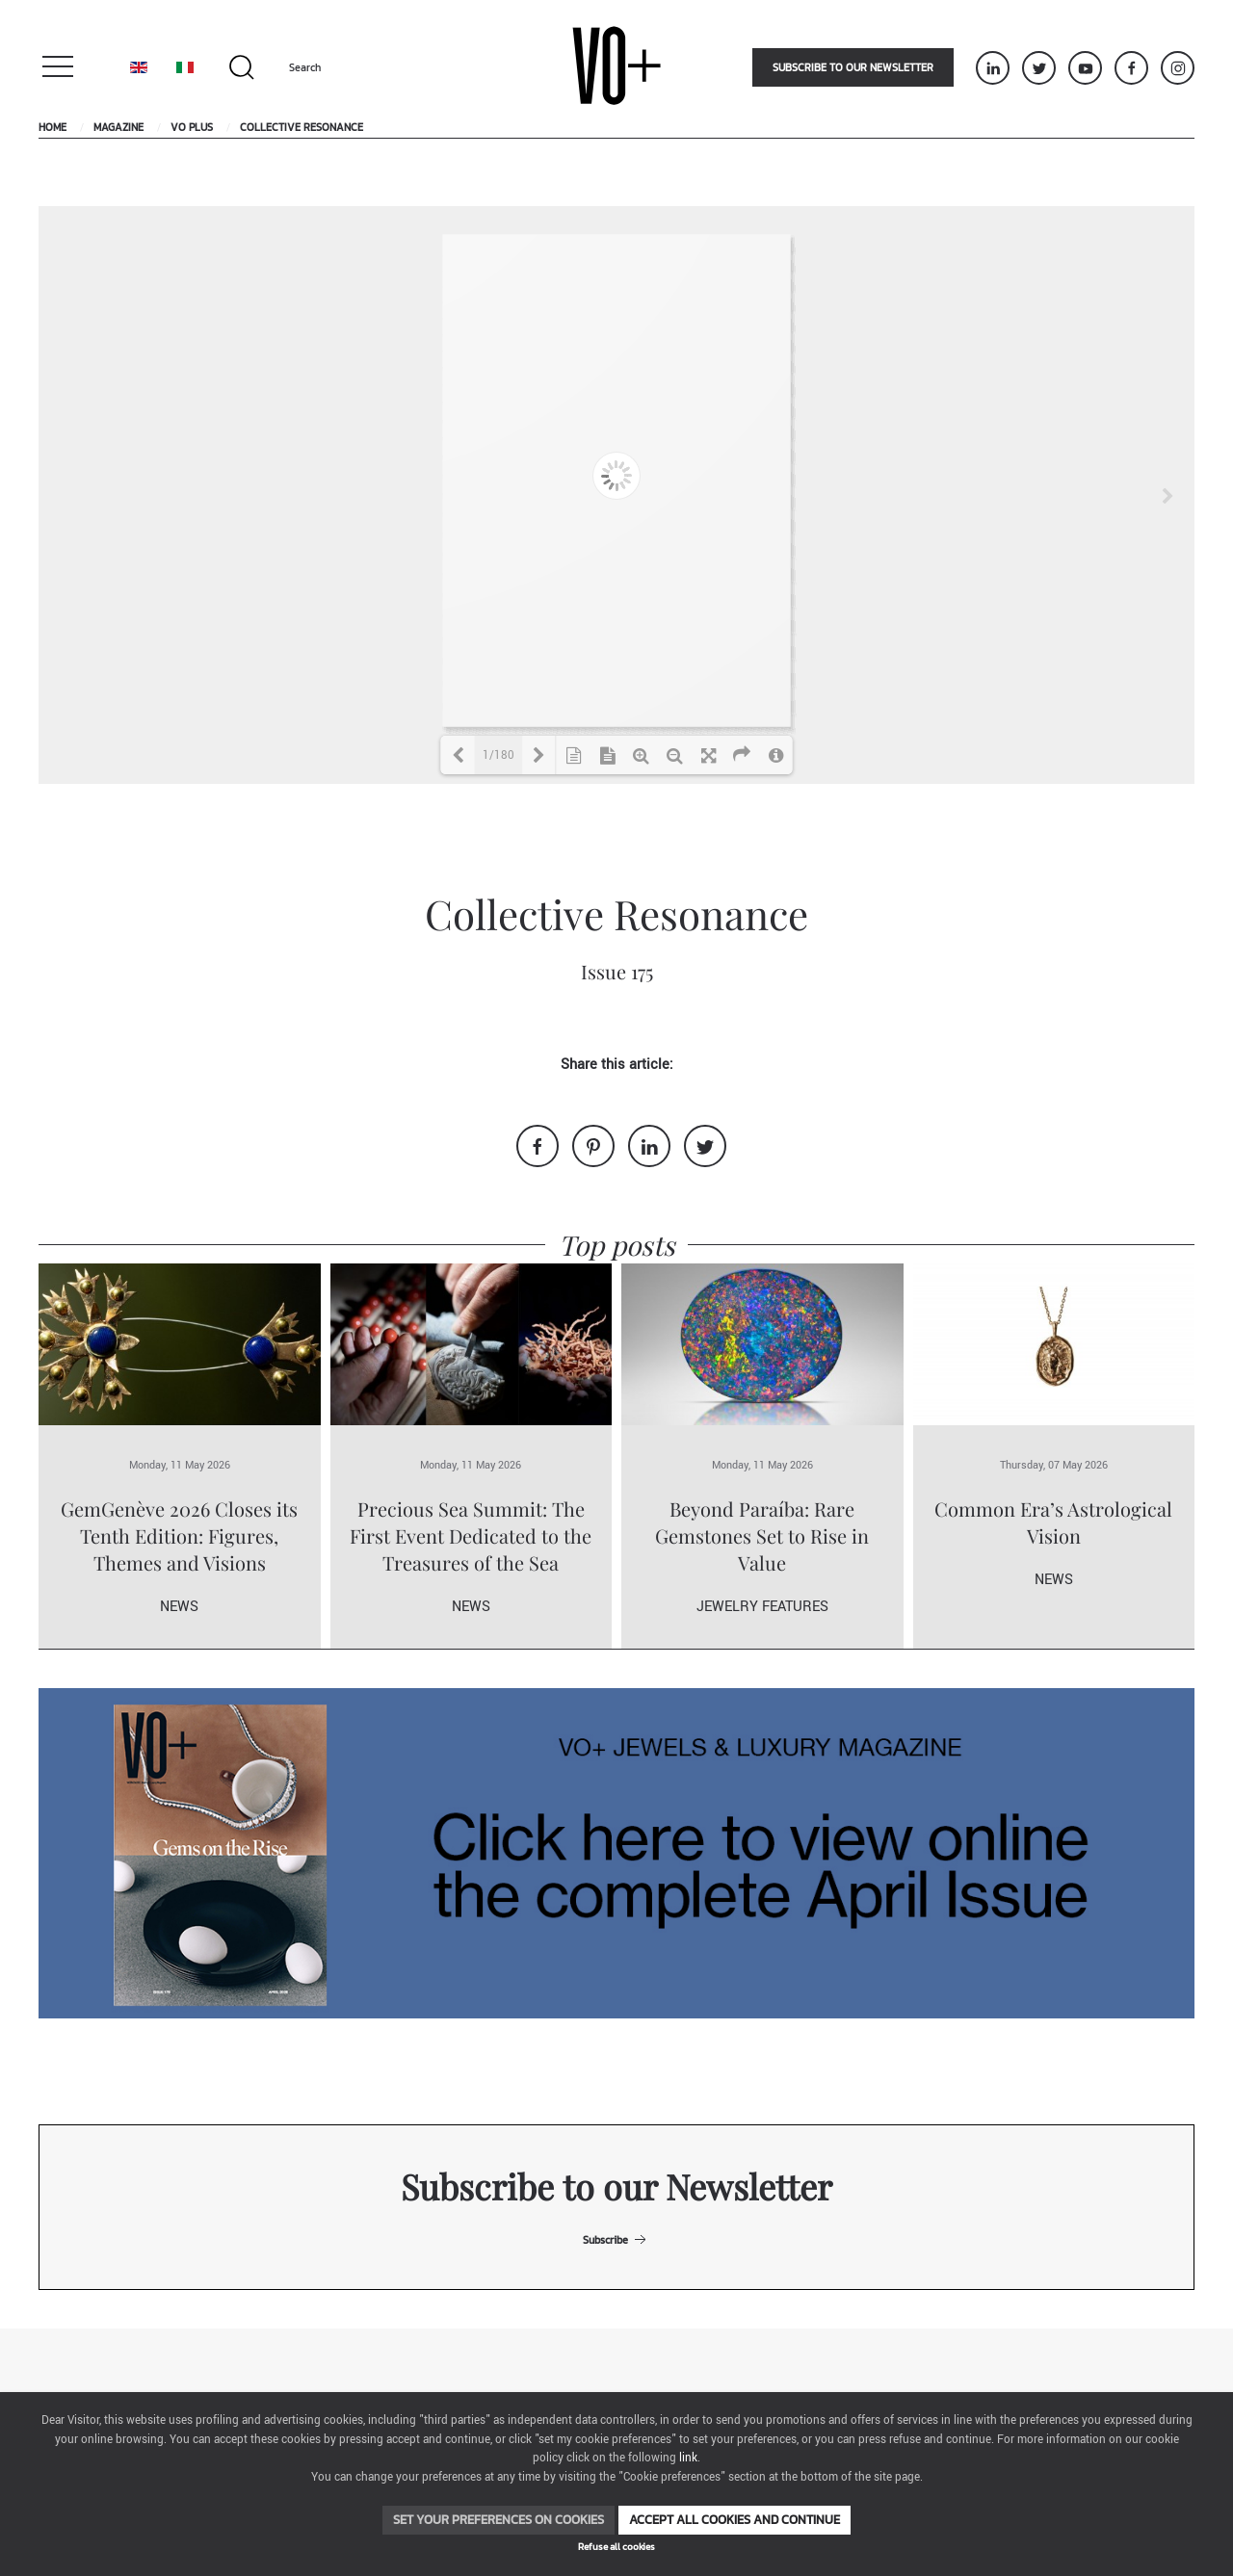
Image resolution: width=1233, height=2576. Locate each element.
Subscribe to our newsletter (853, 67)
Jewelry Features (762, 1607)
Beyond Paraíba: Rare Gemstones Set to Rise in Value (762, 1535)
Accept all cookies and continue (734, 2520)
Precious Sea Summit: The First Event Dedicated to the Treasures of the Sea (470, 1535)
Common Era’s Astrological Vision (1053, 1522)
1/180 (498, 755)
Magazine (118, 127)
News (179, 1607)
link (688, 2458)
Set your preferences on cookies (498, 2520)
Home (52, 127)
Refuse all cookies (616, 2546)
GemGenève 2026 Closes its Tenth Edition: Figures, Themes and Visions (179, 1535)
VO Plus (192, 127)
